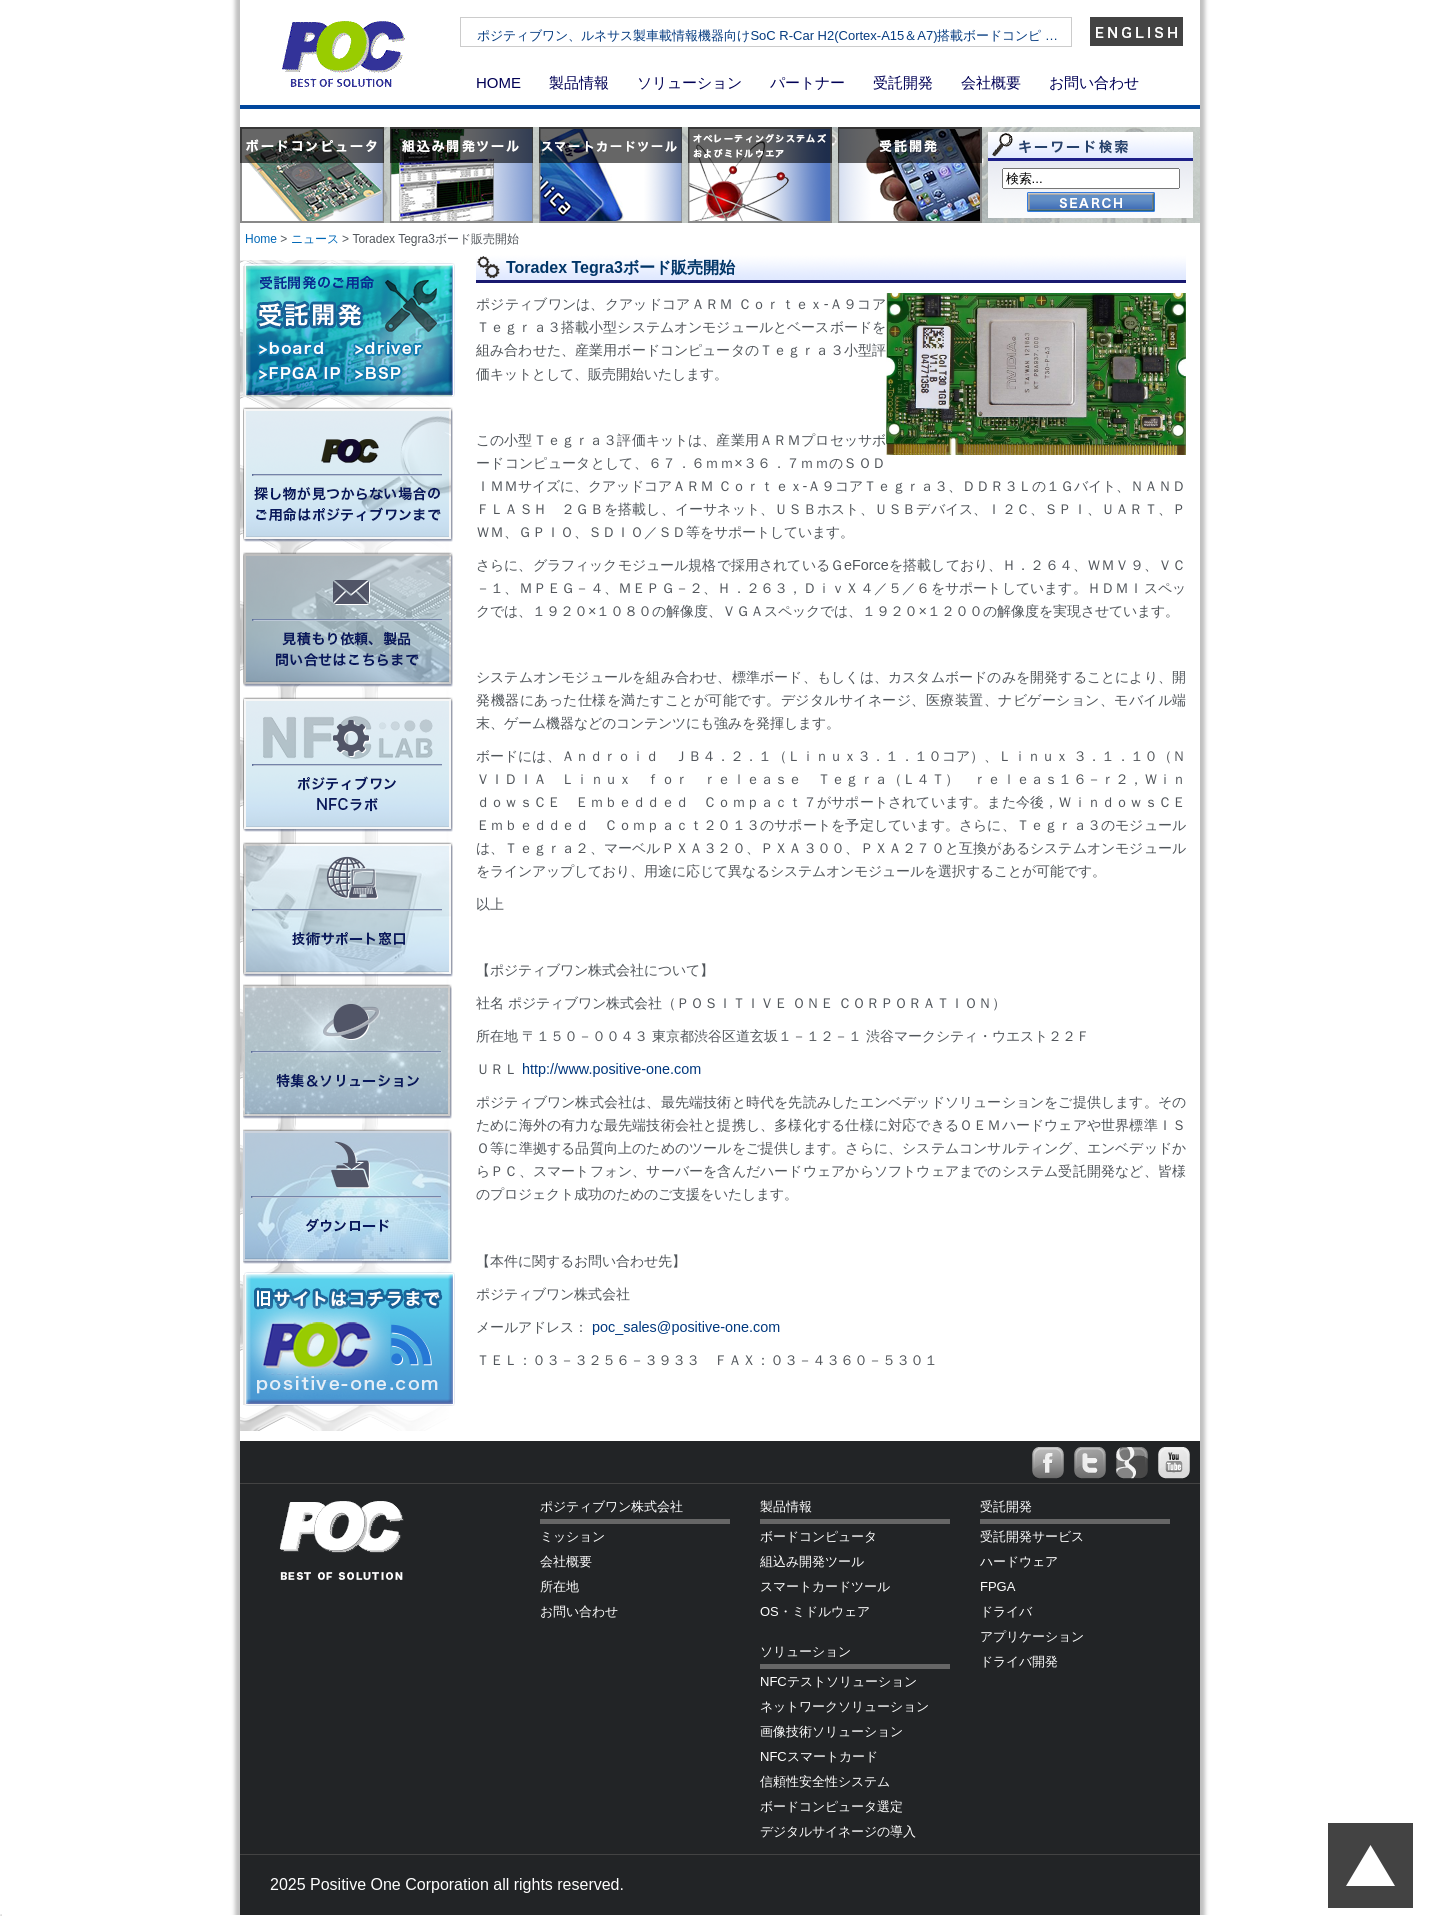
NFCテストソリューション (838, 1681)
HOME (498, 82)
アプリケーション (1032, 1636)
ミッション (572, 1536)
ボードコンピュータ (818, 1536)
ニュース (315, 239)
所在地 (559, 1586)
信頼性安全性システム (825, 1781)
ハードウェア (1019, 1561)
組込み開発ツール (812, 1561)
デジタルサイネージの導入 (838, 1831)
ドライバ (1006, 1611)
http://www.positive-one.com (611, 1069)
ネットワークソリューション (844, 1706)
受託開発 (903, 82)
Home (261, 239)
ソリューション (689, 82)
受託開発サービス (1032, 1536)
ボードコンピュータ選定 (831, 1806)
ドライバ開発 (1019, 1661)
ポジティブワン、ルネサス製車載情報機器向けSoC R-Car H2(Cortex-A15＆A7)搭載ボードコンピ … (824, 35)
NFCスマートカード (819, 1756)
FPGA (997, 1586)
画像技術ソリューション (831, 1731)
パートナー (807, 82)
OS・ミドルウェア (815, 1611)
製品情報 (579, 82)
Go (1091, 203)
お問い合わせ (1094, 82)
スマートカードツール (825, 1586)
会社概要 (991, 82)
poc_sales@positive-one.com (686, 1327)
